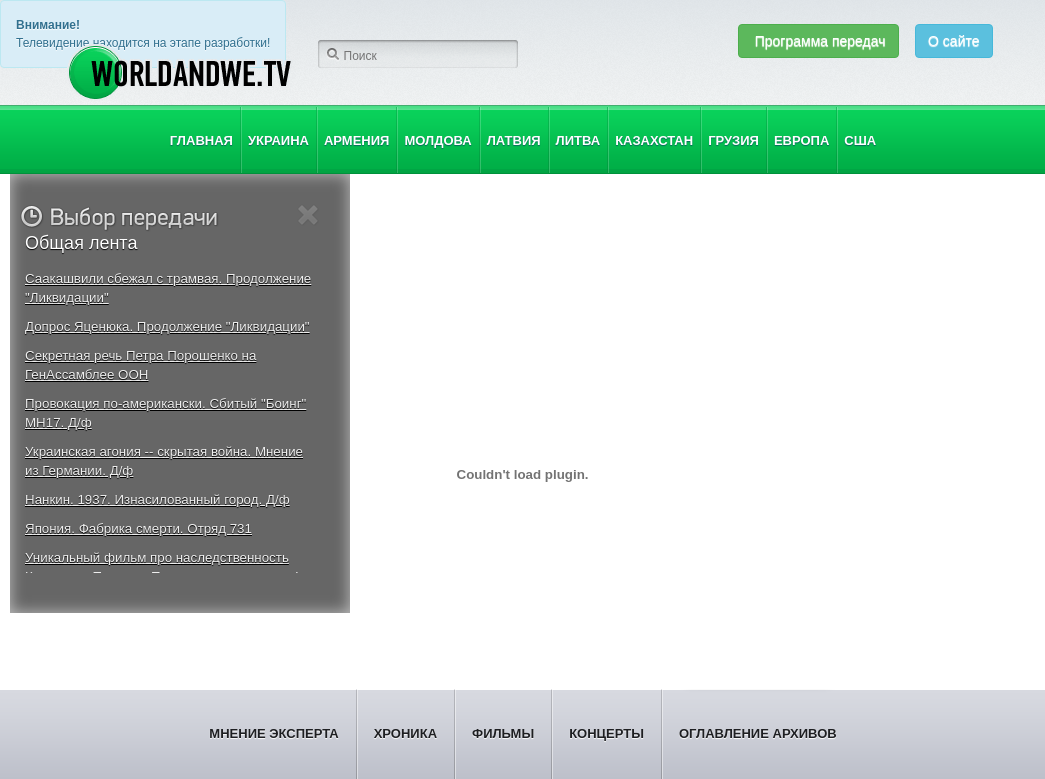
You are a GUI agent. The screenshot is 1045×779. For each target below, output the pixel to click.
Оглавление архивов (758, 733)
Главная (201, 140)
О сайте (953, 41)
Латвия (514, 140)
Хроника (405, 733)
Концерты (606, 733)
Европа (801, 140)
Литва (578, 140)
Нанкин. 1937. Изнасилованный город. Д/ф (157, 499)
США (860, 140)
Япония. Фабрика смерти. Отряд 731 (138, 528)
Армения (356, 140)
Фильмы (503, 733)
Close (308, 215)
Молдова (437, 140)
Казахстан (654, 140)
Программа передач (818, 41)
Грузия (733, 140)
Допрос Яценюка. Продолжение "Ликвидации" (167, 326)
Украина (278, 140)
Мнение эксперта (273, 733)
